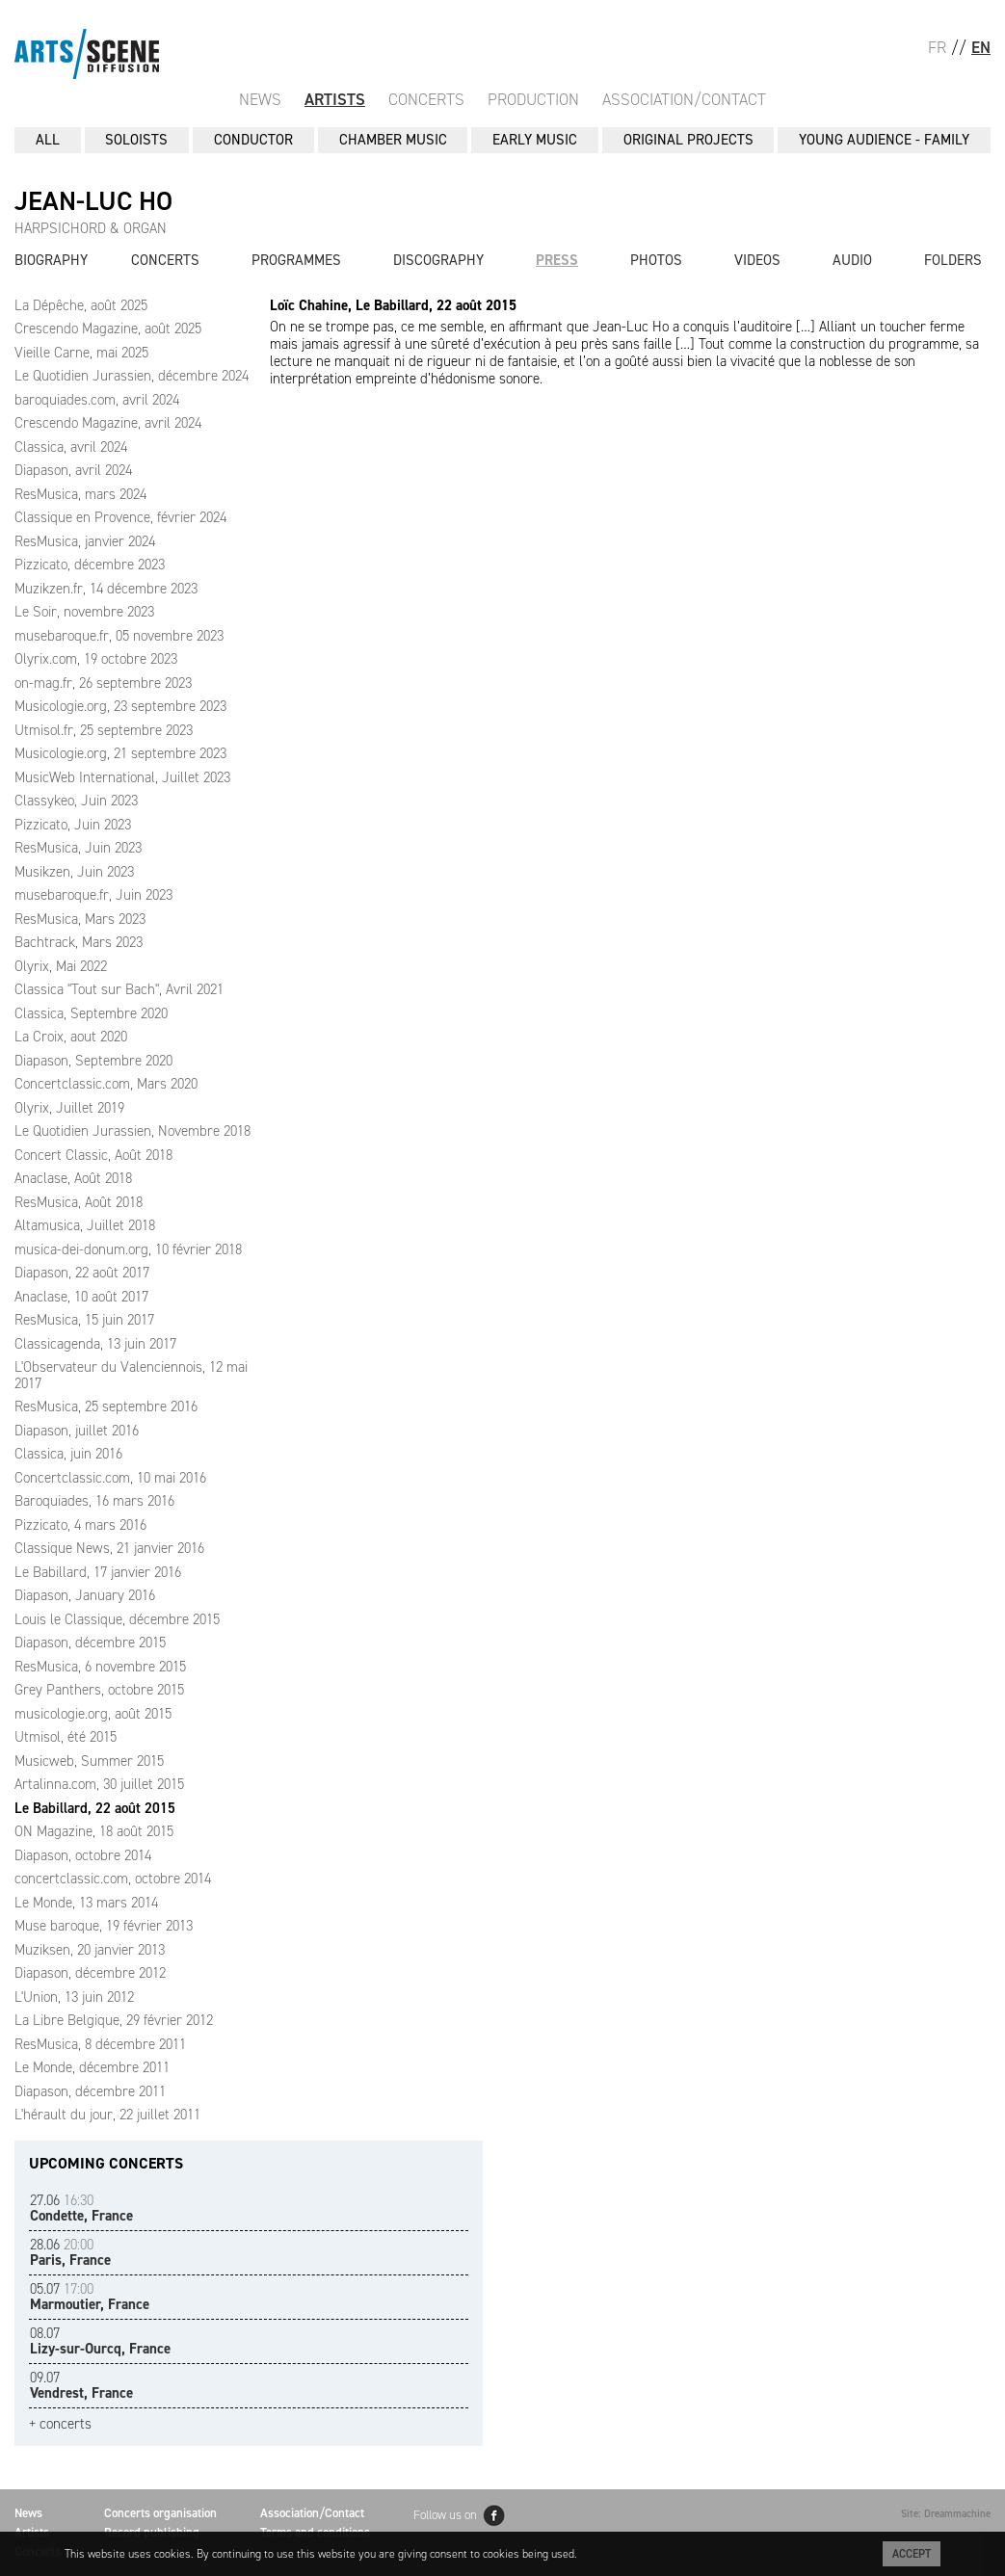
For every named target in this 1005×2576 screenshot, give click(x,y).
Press (557, 260)
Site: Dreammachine (946, 2514)
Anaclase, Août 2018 (73, 1178)
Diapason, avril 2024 (73, 470)
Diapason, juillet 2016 (76, 1430)
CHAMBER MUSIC (393, 139)
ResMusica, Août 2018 (78, 1202)
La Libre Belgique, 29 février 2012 (113, 2020)
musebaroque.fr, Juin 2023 (93, 895)
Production (533, 99)
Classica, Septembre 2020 (91, 1013)
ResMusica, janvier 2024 (84, 541)
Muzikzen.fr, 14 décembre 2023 (106, 588)
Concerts (426, 99)
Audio (852, 260)
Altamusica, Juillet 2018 (84, 1225)
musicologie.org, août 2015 (93, 1713)
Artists (334, 99)
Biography (51, 260)
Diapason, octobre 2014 (82, 1855)
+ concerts (60, 2424)
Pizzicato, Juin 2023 (72, 824)
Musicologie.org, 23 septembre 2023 (120, 706)
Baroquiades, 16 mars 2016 (94, 1501)
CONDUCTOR (253, 139)
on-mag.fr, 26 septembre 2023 (103, 683)
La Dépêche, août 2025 (80, 305)
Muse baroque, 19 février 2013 (103, 1925)
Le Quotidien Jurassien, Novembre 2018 (132, 1131)
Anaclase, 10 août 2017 (81, 1296)
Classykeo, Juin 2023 (76, 800)
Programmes (296, 260)
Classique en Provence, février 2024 (120, 517)
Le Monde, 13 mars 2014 (86, 1902)
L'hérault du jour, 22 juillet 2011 (107, 2114)
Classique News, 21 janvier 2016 (109, 1548)
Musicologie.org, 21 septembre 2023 (120, 753)
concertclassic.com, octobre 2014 (112, 1878)
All (48, 139)
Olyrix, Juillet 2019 (69, 1107)
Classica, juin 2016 (68, 1453)
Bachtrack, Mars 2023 (78, 942)
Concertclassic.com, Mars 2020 (106, 1083)
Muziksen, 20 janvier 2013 (89, 1949)
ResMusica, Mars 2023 (79, 919)
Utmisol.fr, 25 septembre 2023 (103, 730)
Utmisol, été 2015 (65, 1737)
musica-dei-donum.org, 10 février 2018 (128, 1249)
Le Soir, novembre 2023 (84, 611)
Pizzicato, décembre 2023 (89, 564)
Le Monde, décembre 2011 (92, 2067)
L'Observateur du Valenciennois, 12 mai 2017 (131, 1375)
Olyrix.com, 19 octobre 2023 (95, 659)
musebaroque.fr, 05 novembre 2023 (119, 635)
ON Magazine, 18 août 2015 (93, 1831)
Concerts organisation (160, 2513)
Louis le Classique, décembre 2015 (117, 1619)
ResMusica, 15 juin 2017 (84, 1319)
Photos (656, 260)
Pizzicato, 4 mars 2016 (80, 1525)
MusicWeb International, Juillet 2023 (122, 777)
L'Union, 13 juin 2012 (74, 1997)
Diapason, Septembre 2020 (93, 1060)
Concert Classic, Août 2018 (93, 1155)
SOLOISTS (136, 139)
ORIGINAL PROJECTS (688, 139)
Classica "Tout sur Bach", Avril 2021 (119, 989)
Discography (438, 260)
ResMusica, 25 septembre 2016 (106, 1406)
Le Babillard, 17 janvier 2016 (97, 1572)
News (260, 99)
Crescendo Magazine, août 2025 (107, 328)
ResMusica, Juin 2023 (78, 847)
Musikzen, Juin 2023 (74, 871)
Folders (953, 260)
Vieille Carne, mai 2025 (81, 352)
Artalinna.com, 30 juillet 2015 (99, 1784)
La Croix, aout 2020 (70, 1036)
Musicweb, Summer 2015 (89, 1761)
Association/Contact (684, 99)
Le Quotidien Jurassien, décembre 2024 (131, 375)
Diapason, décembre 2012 (90, 1973)
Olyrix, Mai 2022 (60, 966)
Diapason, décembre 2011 (90, 2091)
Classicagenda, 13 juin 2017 (95, 1344)
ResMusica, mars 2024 (80, 494)
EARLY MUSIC (534, 139)
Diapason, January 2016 (84, 1595)
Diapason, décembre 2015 (90, 1642)
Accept (911, 2554)
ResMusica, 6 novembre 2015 (100, 1666)
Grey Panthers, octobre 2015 (99, 1689)
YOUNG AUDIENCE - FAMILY (884, 139)
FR (937, 47)
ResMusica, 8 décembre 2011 (100, 2044)
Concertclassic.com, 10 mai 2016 (110, 1477)
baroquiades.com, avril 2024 (96, 399)
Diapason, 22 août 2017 (81, 1272)
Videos (757, 260)
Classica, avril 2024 (70, 447)
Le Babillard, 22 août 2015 (94, 1808)
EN (981, 47)
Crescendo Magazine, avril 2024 (107, 423)
